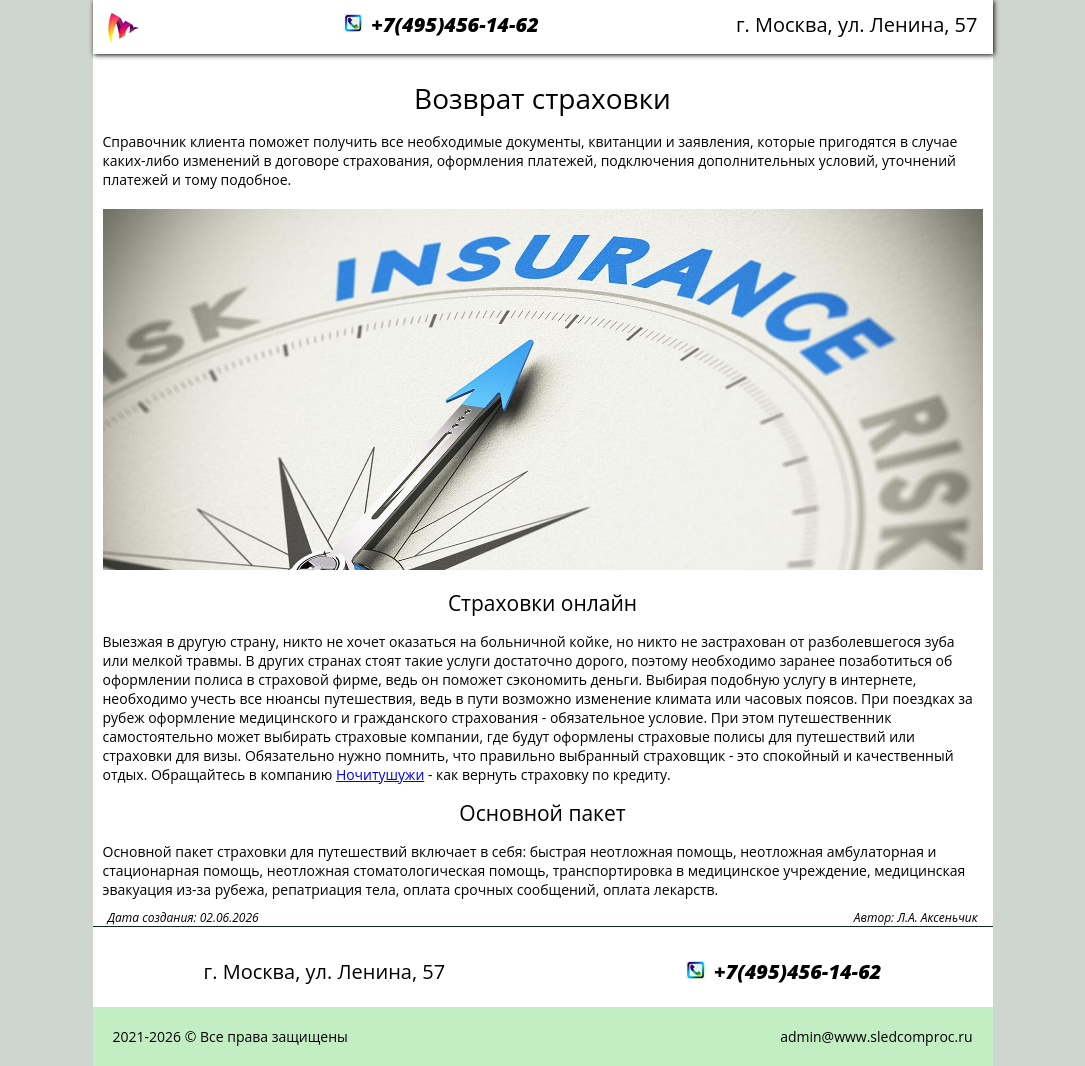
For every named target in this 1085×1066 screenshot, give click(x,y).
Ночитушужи (380, 774)
